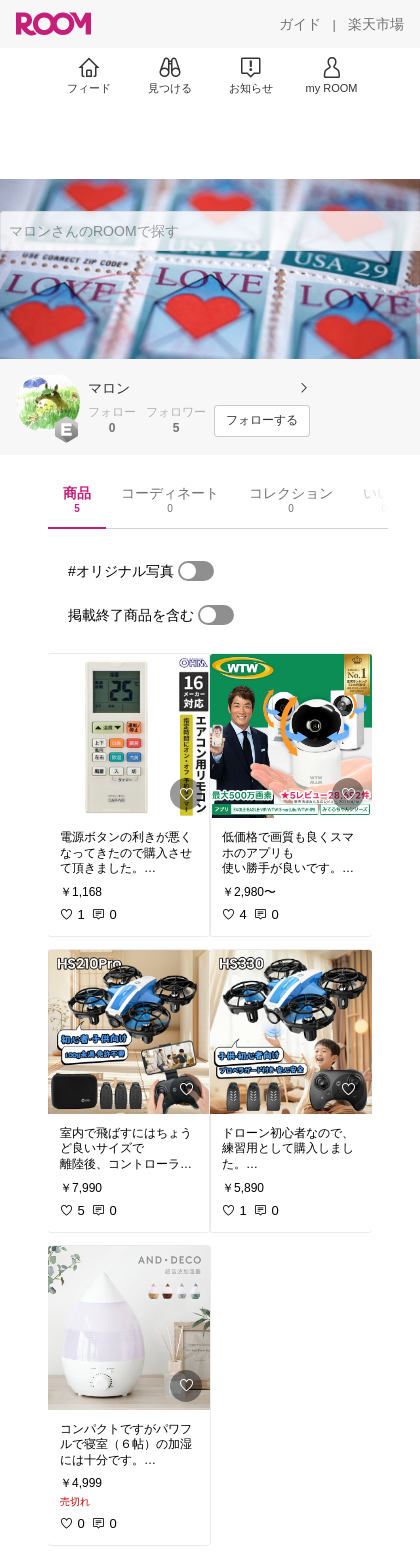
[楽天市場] (376, 24)
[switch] (196, 571)
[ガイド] (300, 24)
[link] (129, 736)
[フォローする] (262, 421)
